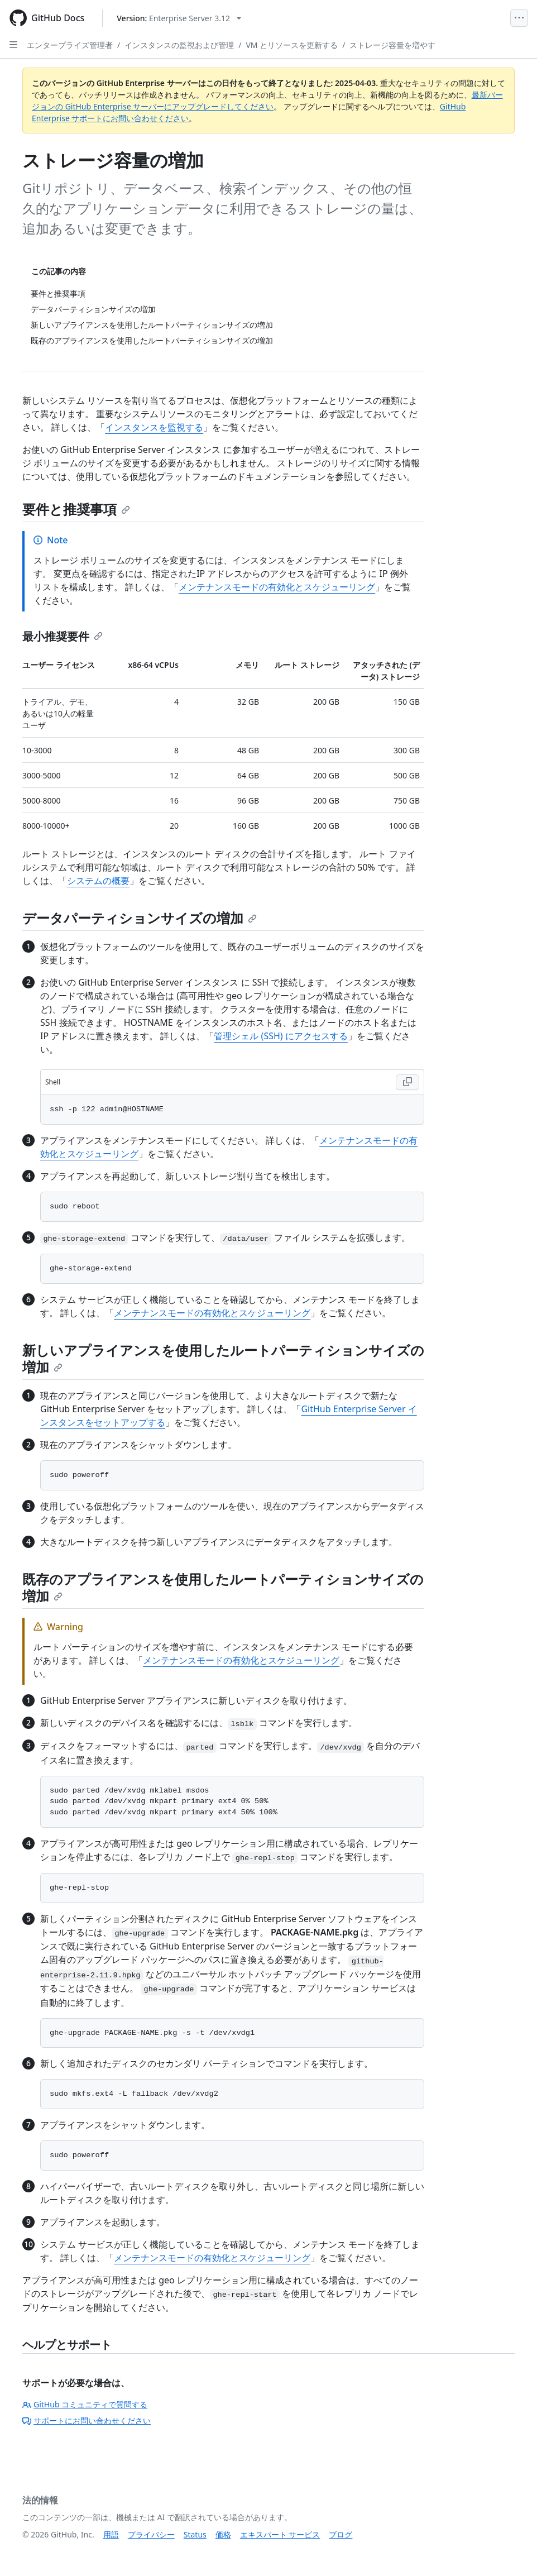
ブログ (340, 2534)
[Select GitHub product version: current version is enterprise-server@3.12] (179, 18)
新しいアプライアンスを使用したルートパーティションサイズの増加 (223, 1358)
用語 (111, 2534)
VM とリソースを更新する (292, 45)
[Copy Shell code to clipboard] (407, 1082)
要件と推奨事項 (76, 509)
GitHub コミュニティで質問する (84, 2404)
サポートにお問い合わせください (86, 2420)
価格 (223, 2534)
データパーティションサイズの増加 (139, 918)
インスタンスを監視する (154, 427)
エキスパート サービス (280, 2534)
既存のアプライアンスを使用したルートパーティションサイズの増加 (223, 1587)
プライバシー (151, 2534)
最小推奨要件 (62, 636)
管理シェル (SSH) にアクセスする (280, 1036)
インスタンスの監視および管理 (179, 45)
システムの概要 (98, 880)
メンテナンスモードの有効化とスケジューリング (277, 587)
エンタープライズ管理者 (70, 45)
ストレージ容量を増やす (392, 45)
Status (195, 2534)
